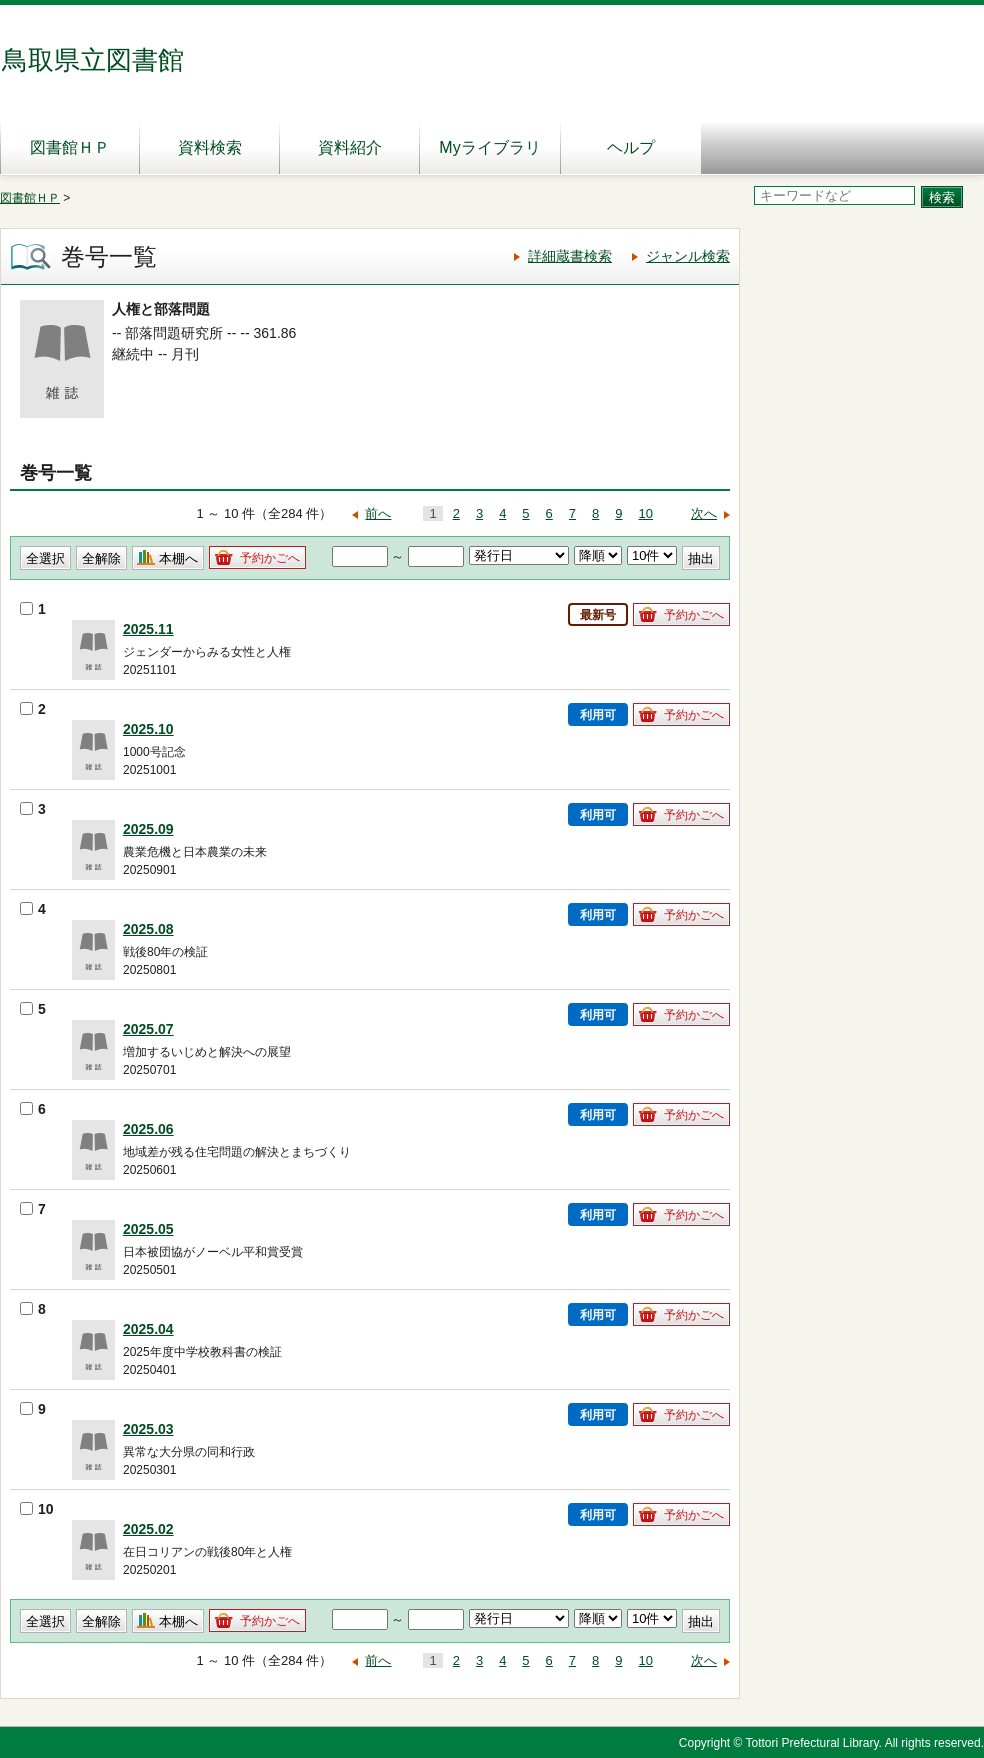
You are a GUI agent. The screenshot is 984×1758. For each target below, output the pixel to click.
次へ (704, 513)
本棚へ (178, 558)
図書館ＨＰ (70, 147)
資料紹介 (350, 147)
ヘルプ (631, 147)
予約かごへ (270, 558)
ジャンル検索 (688, 256)
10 (646, 513)
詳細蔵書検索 (570, 256)
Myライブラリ (489, 147)
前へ (378, 513)
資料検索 (210, 147)
